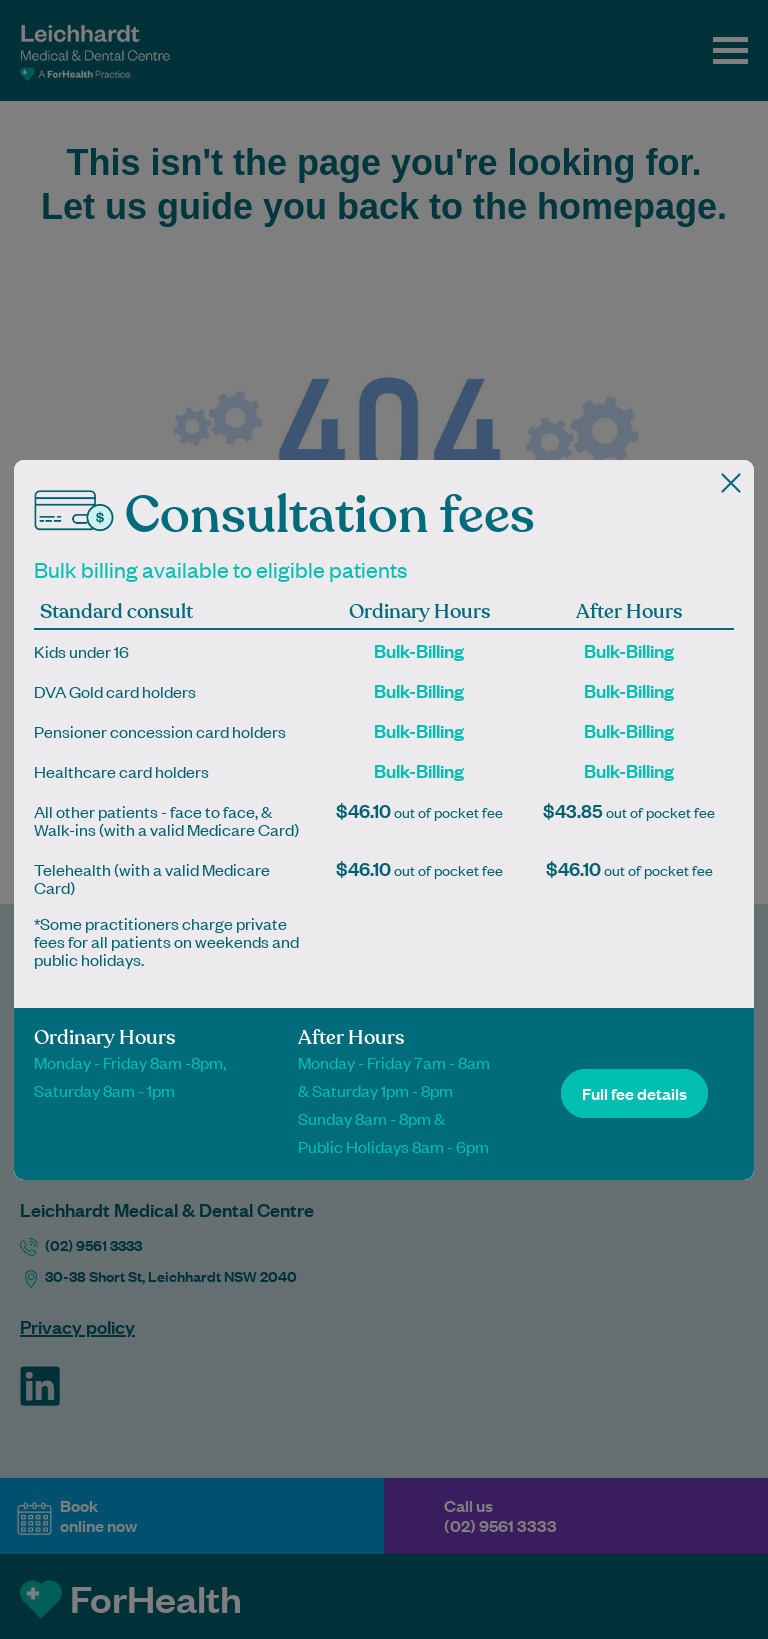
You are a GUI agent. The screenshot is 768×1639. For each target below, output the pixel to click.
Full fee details (634, 1093)
